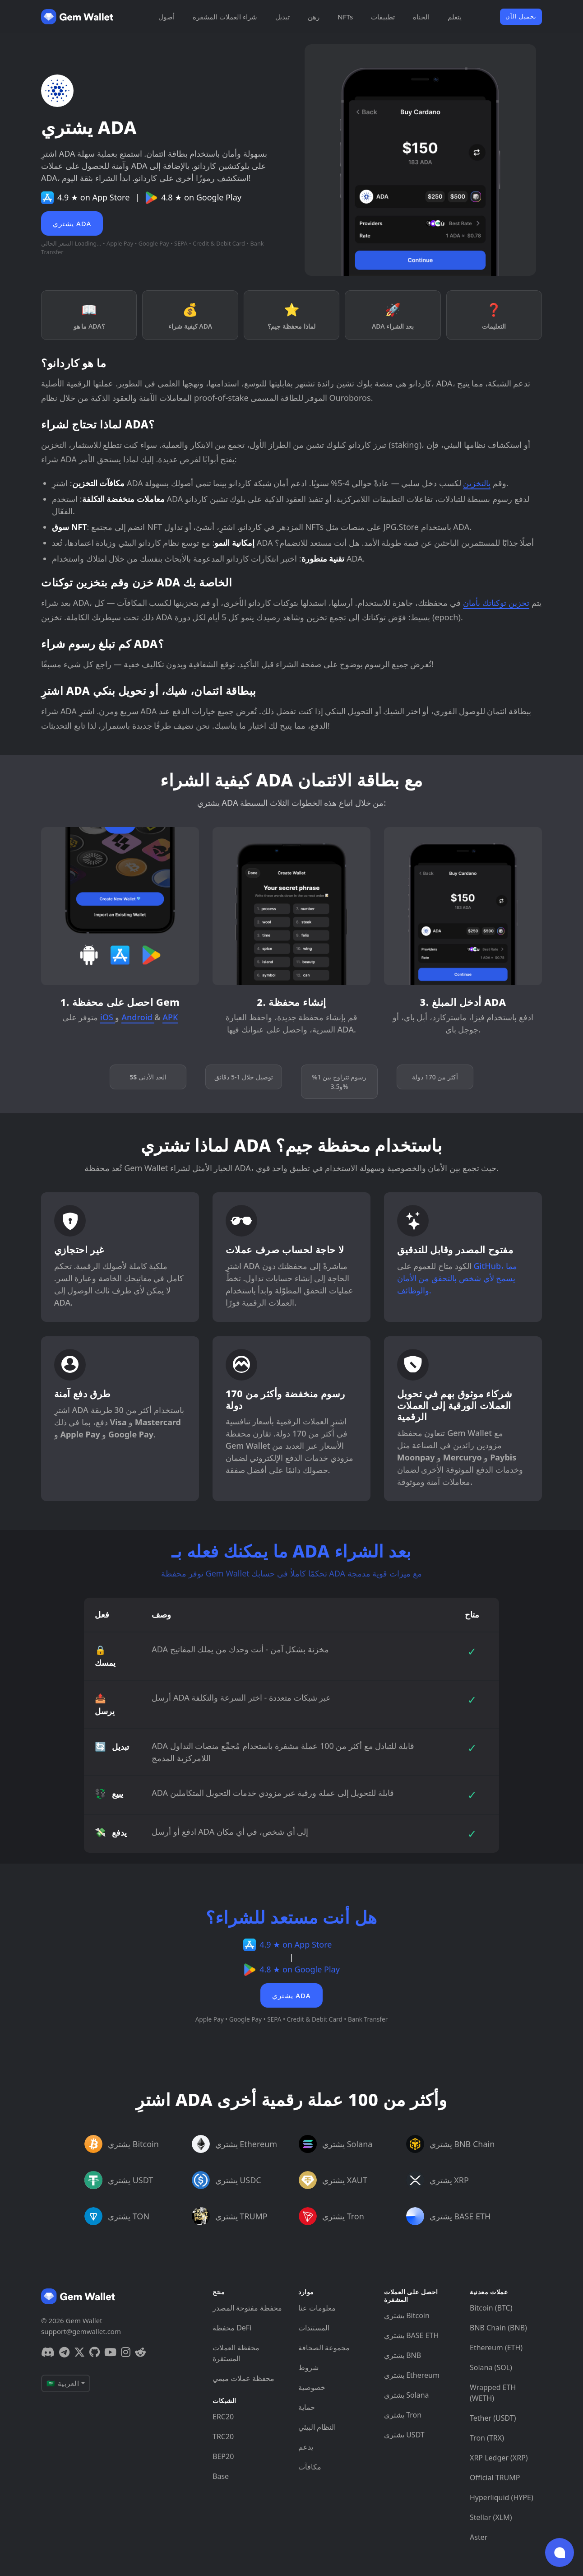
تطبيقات (383, 16)
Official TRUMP (495, 2478)
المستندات (313, 2328)
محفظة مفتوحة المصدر (247, 2308)
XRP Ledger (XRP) (499, 2458)
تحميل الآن (521, 16)
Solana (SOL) (491, 2367)
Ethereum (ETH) (496, 2348)
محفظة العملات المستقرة (236, 2353)
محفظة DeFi (232, 2328)
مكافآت (309, 2467)
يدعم (305, 2447)
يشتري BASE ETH (411, 2335)
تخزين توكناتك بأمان (496, 602)
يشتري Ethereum (412, 2375)
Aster (478, 2537)
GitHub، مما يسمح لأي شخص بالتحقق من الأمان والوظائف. (457, 1278)
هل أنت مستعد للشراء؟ (291, 1917)
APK (170, 1017)
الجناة (421, 16)
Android (137, 1017)
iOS (108, 1017)
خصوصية (311, 2387)
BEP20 (223, 2456)
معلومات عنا (317, 2308)
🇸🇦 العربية (62, 2383)
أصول (166, 16)
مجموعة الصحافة (324, 2348)
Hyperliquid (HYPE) (501, 2497)
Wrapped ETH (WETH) (493, 2392)
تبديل (282, 16)
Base (221, 2476)
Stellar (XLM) (491, 2517)
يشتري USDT (404, 2435)
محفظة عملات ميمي (243, 2378)
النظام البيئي (317, 2427)
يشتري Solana (406, 2395)
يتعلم (455, 16)
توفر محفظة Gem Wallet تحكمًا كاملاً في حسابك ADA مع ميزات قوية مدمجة (291, 1573)
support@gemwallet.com (81, 2331)
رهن (313, 16)
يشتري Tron (402, 2415)
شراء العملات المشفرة (225, 16)
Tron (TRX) (487, 2438)
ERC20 (223, 2417)
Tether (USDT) (493, 2418)
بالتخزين (476, 483)
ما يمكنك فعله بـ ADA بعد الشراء (291, 1550)
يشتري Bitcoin (407, 2315)
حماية (306, 2407)
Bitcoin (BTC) (491, 2308)
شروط (308, 2367)
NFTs (345, 16)
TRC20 (223, 2436)
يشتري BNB (402, 2355)
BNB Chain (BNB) (498, 2328)
